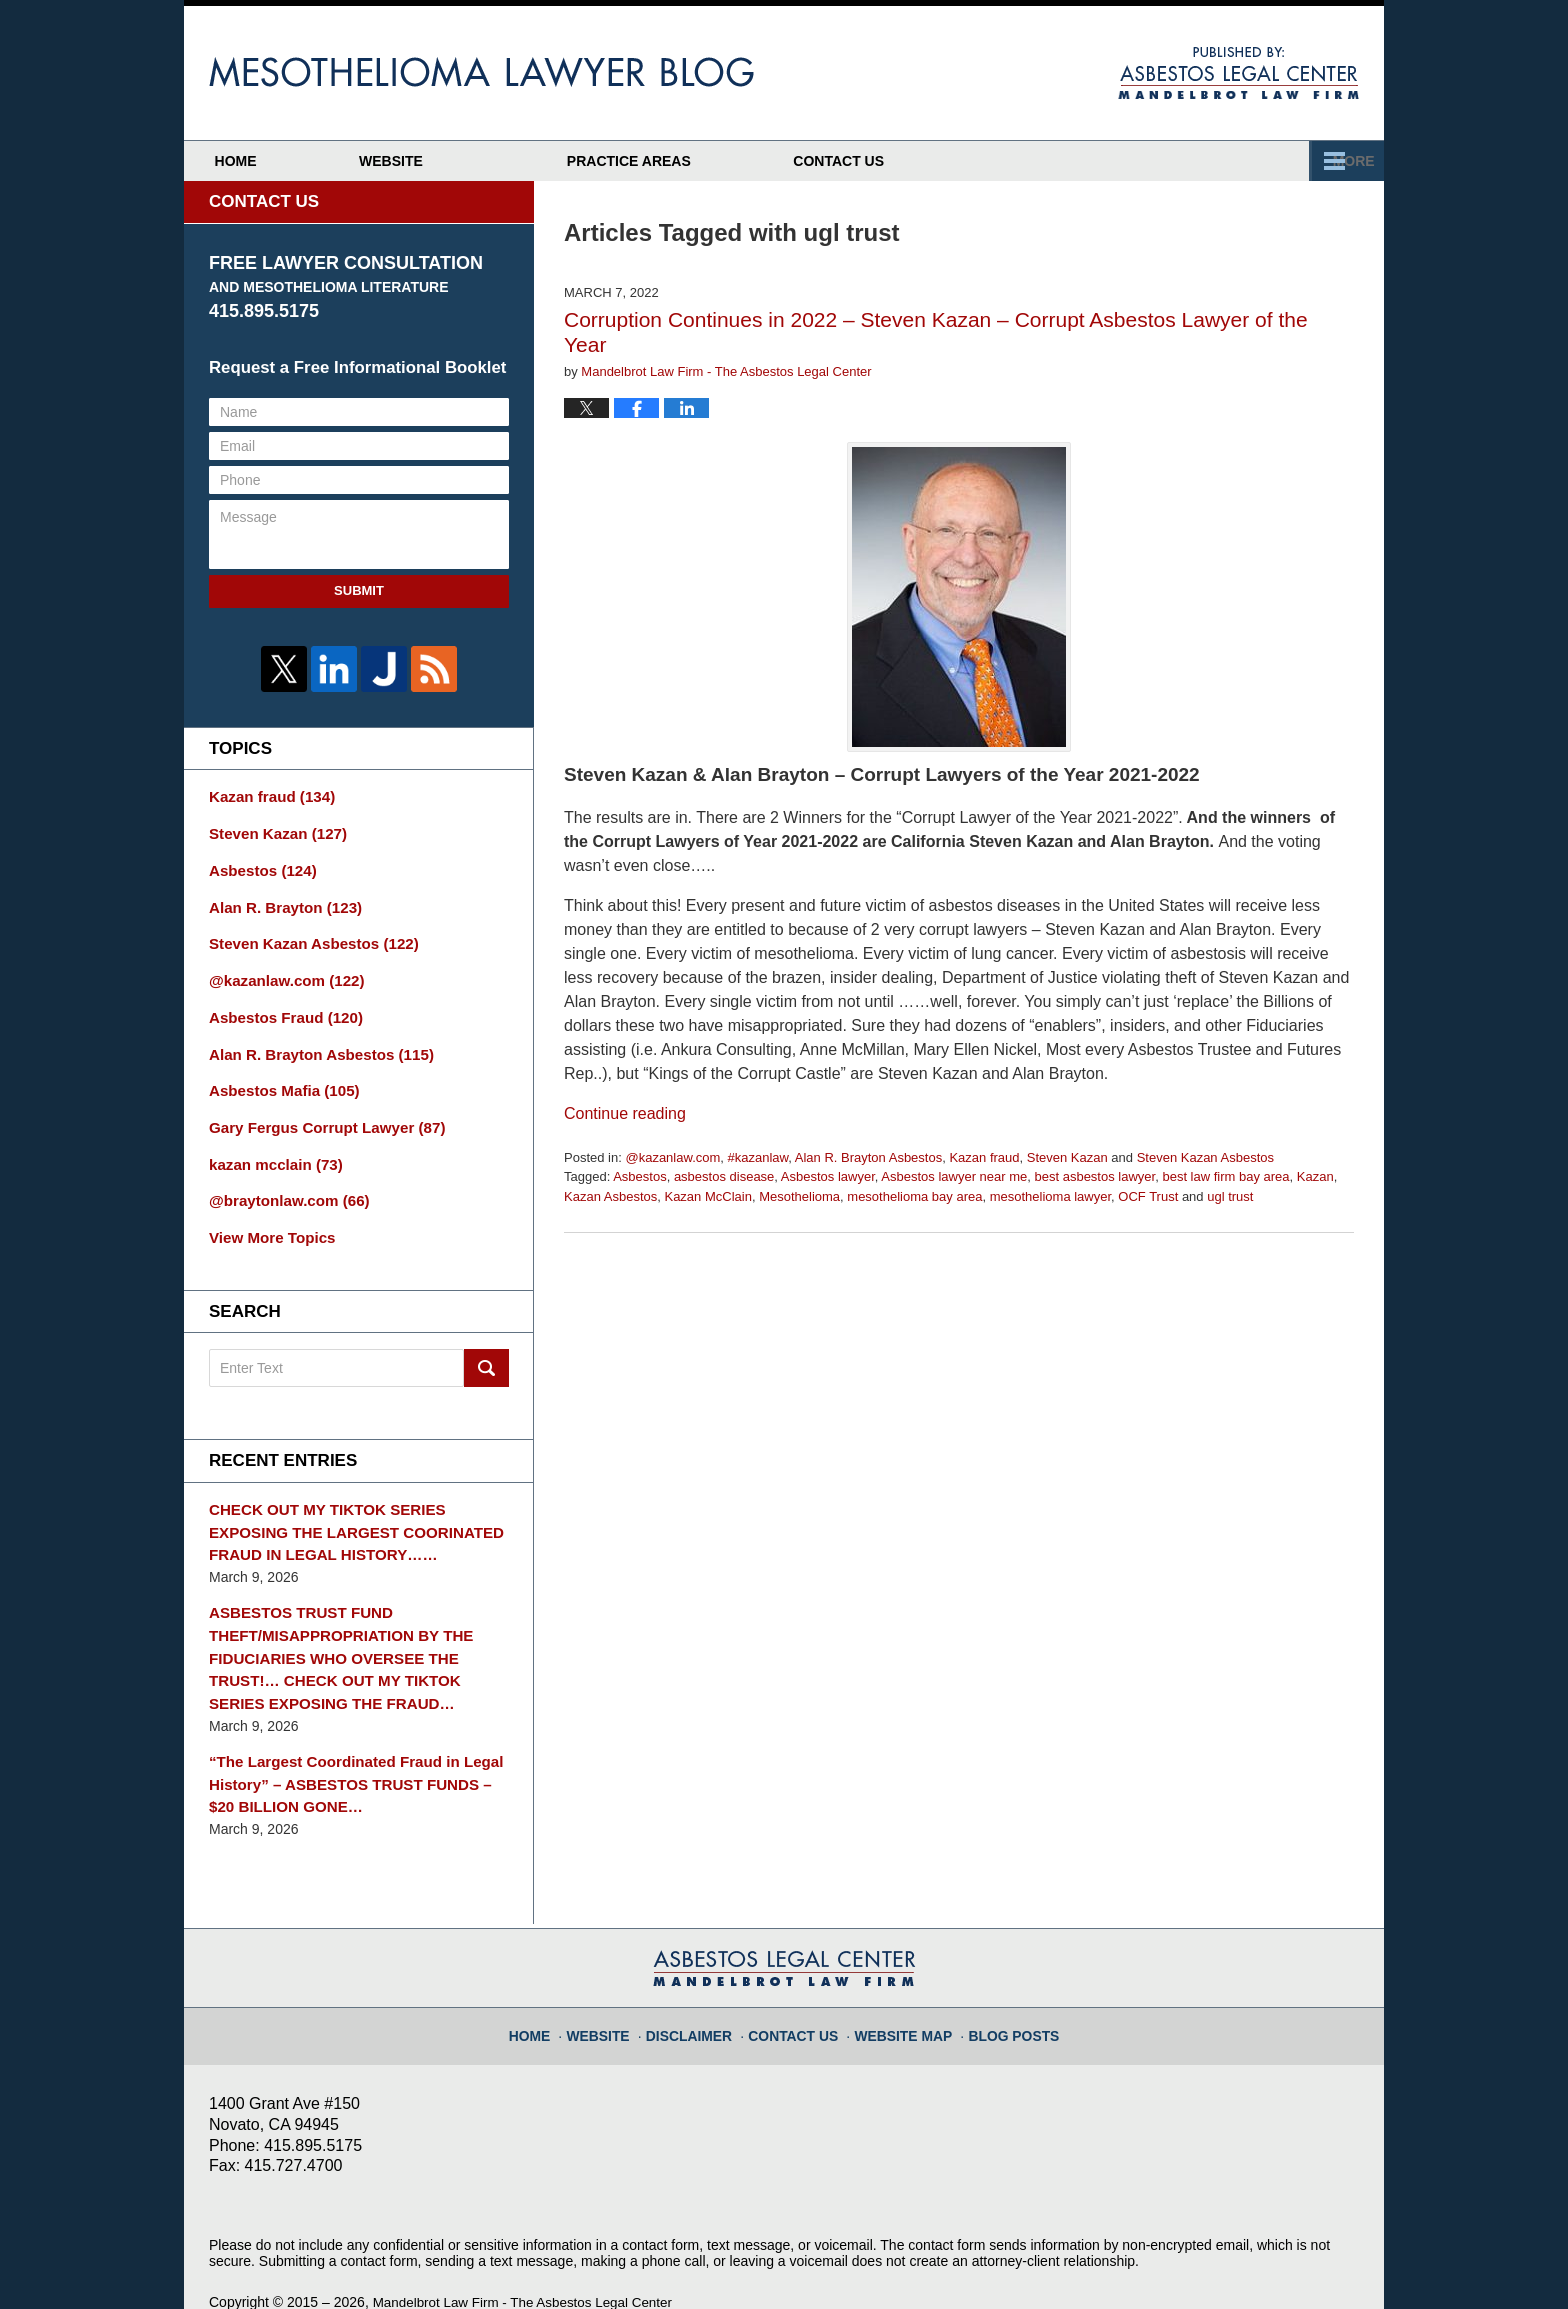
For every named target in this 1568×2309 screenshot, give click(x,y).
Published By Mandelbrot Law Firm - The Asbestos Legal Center (1238, 73)
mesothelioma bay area (914, 1196)
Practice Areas (1005, 161)
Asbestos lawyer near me (954, 1176)
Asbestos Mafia (278, 1076)
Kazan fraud (984, 1157)
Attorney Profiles (724, 161)
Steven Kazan (1067, 1157)
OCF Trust (1148, 1196)
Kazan (1315, 1176)
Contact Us (1256, 161)
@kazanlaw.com (672, 1157)
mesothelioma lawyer (1050, 1196)
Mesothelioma (799, 1196)
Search (486, 1346)
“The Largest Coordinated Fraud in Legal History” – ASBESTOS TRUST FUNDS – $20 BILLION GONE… (353, 1745)
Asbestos (639, 1176)
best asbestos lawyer (1095, 1176)
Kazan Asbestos (610, 1196)
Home (277, 161)
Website (474, 161)
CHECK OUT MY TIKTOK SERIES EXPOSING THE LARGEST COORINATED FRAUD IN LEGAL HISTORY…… (357, 1507)
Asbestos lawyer (828, 1176)
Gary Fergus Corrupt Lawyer (318, 1111)
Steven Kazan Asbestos (1205, 1157)
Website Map (900, 1985)
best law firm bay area (1225, 1176)
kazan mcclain (271, 1146)
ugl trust (1230, 1196)
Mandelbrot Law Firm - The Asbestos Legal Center (529, 2261)
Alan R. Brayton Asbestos (868, 1157)
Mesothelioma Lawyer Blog (481, 72)
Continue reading (625, 1113)
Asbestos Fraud (280, 1006)
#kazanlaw (758, 1157)
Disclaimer (702, 1985)
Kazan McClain (707, 1196)
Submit (359, 590)
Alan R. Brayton (280, 901)
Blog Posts (1001, 1985)
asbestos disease (724, 1176)
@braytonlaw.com (283, 1181)
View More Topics (267, 1216)
